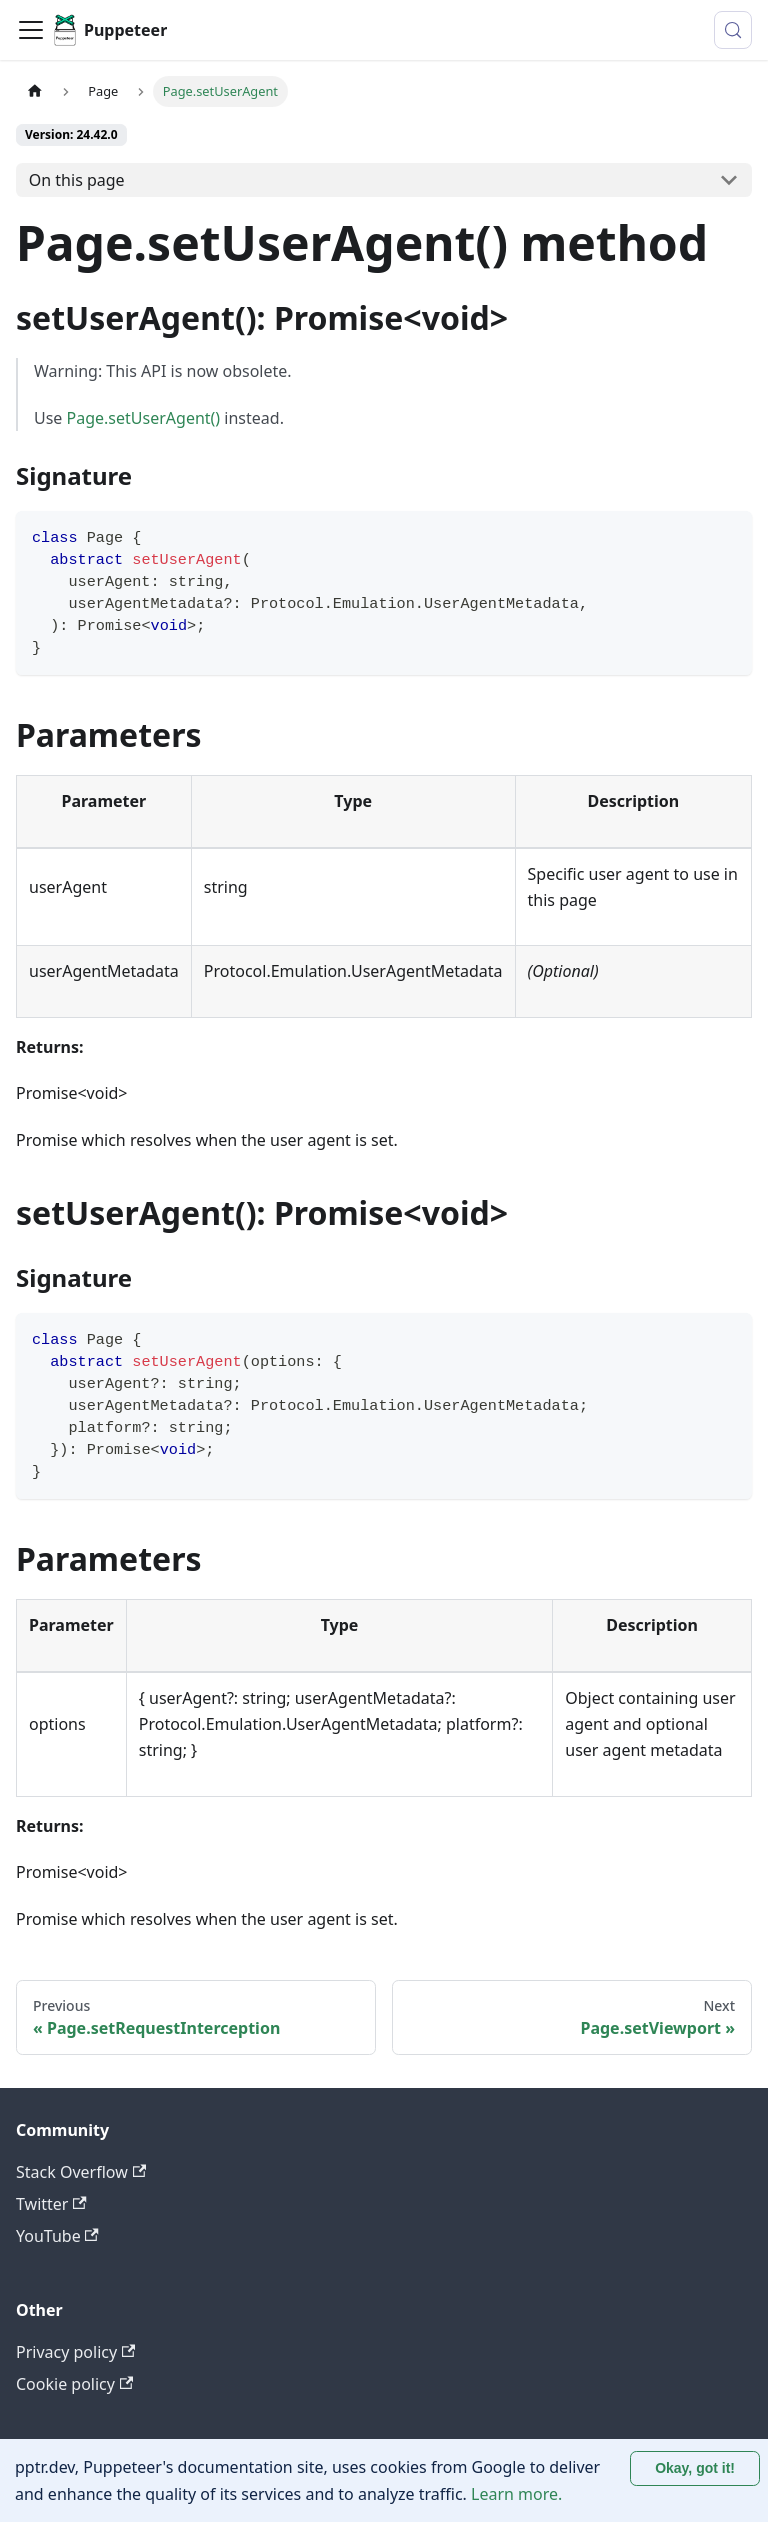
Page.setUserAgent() (144, 418)
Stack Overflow (81, 2172)
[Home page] (35, 91)
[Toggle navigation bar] (31, 30)
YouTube (57, 2236)
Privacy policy (75, 2352)
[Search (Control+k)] (733, 30)
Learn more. (516, 2494)
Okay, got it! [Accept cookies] (695, 2468)
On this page (77, 180)
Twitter (51, 2204)
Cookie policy (74, 2384)
